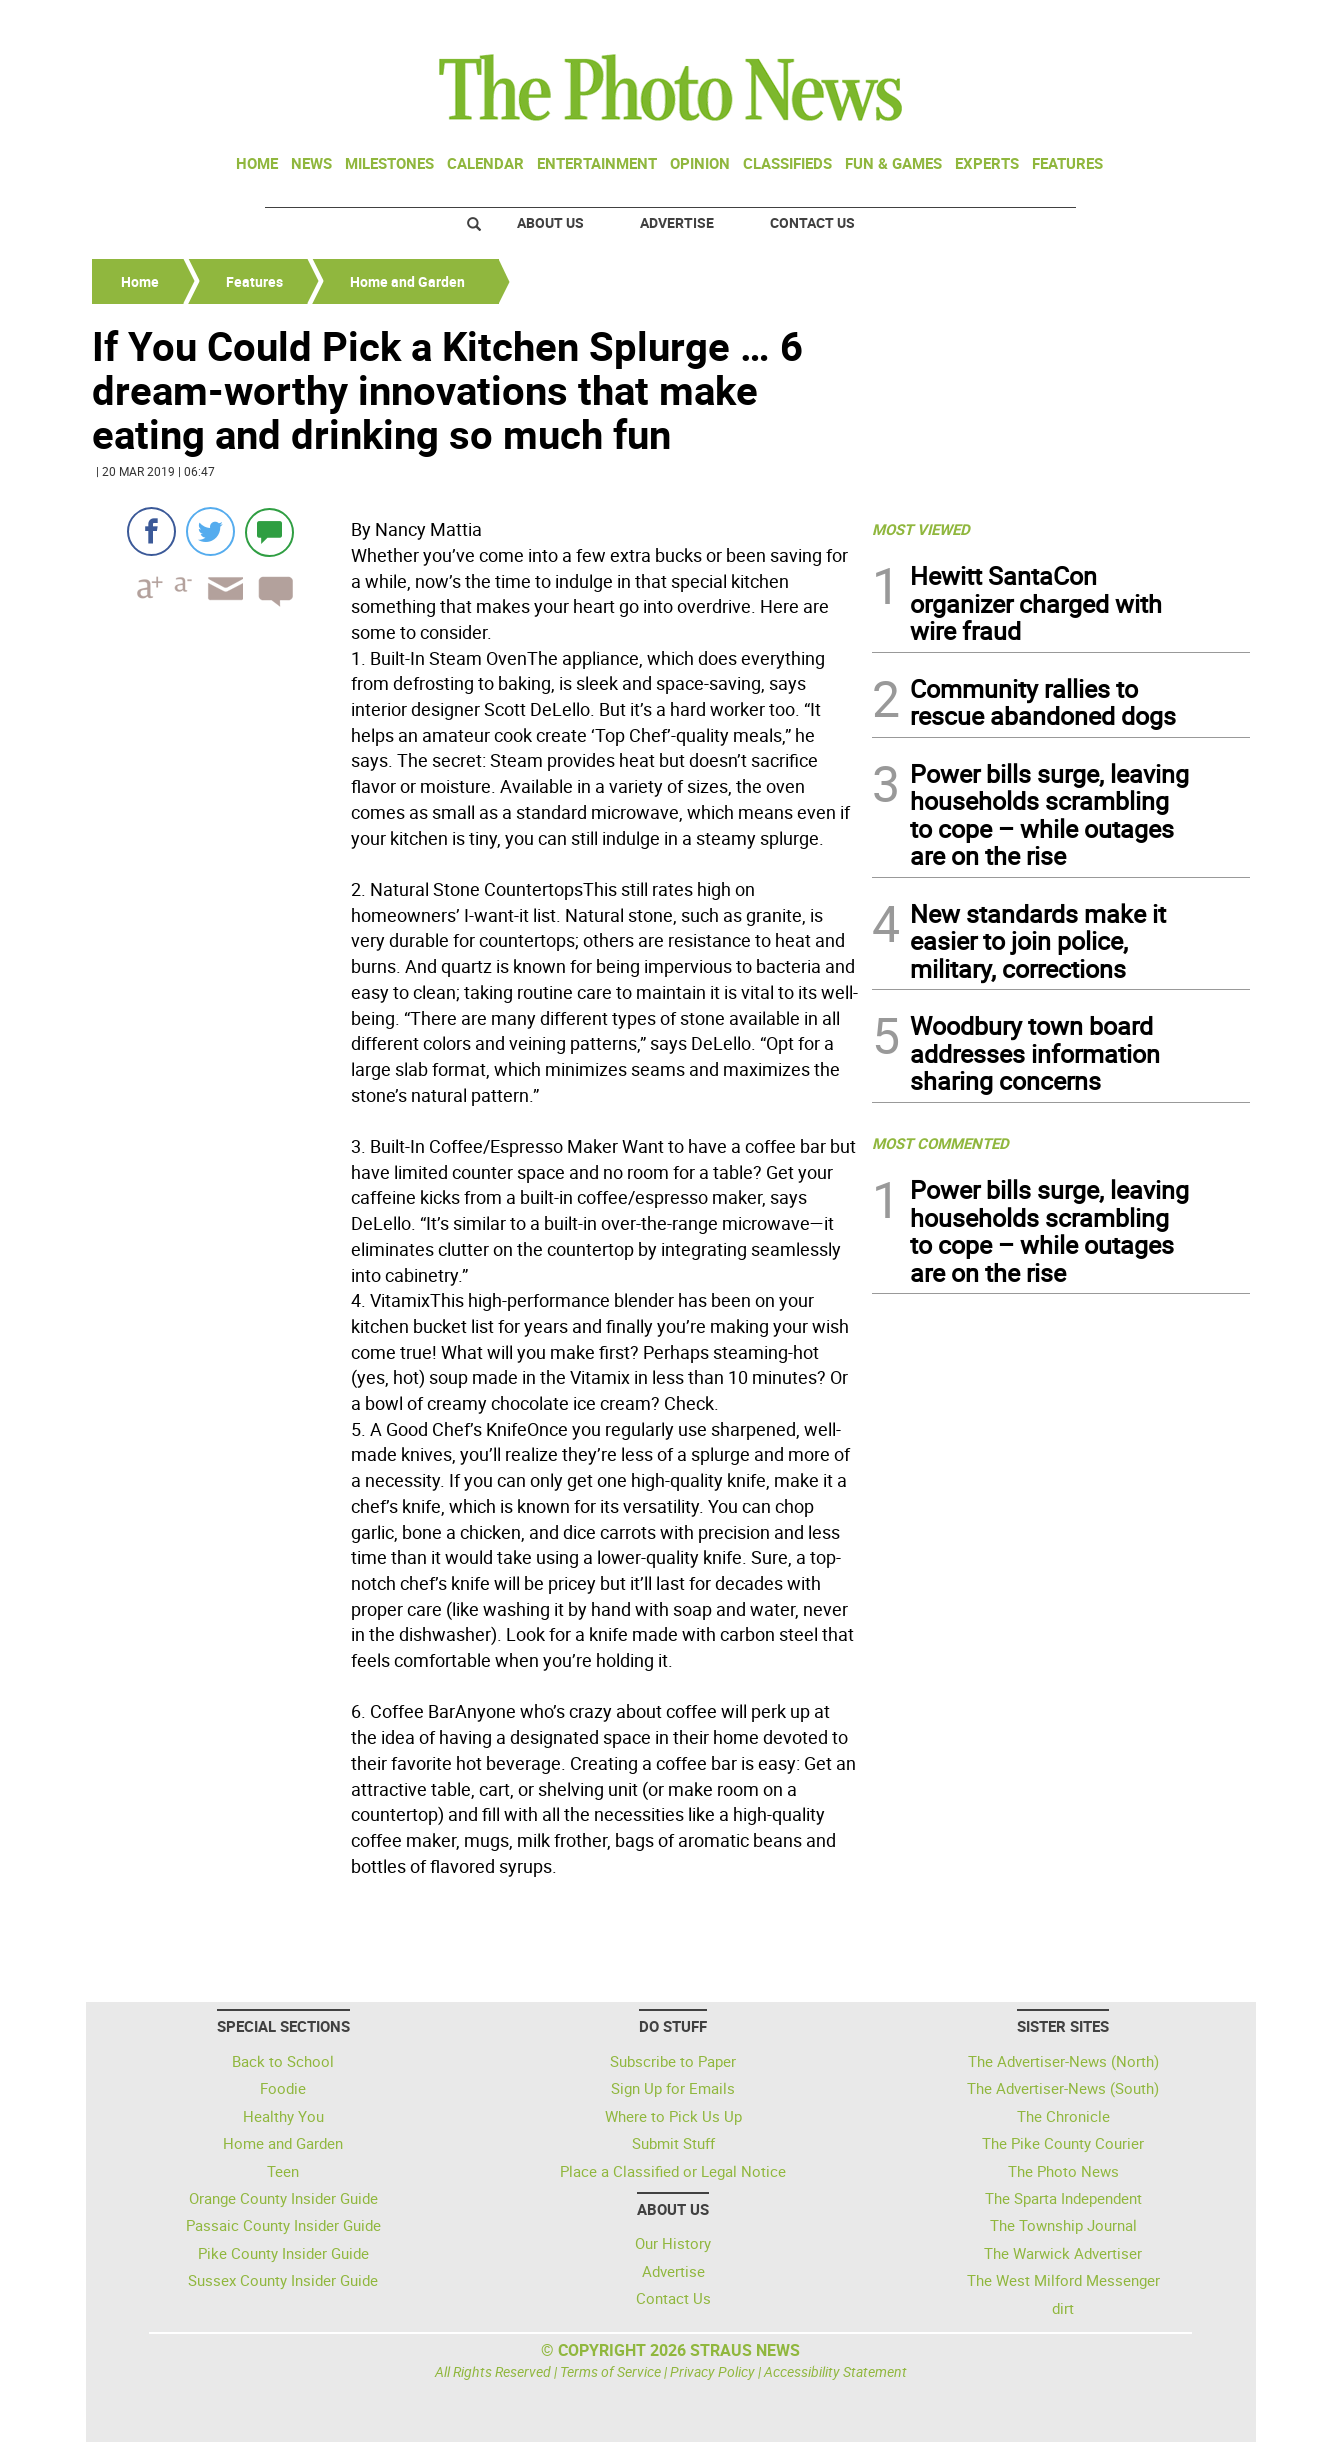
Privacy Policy (712, 2371)
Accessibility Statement (835, 2371)
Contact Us (812, 222)
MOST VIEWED (921, 529)
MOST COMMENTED (940, 1143)
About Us (550, 222)
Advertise (677, 222)
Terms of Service (610, 2371)
